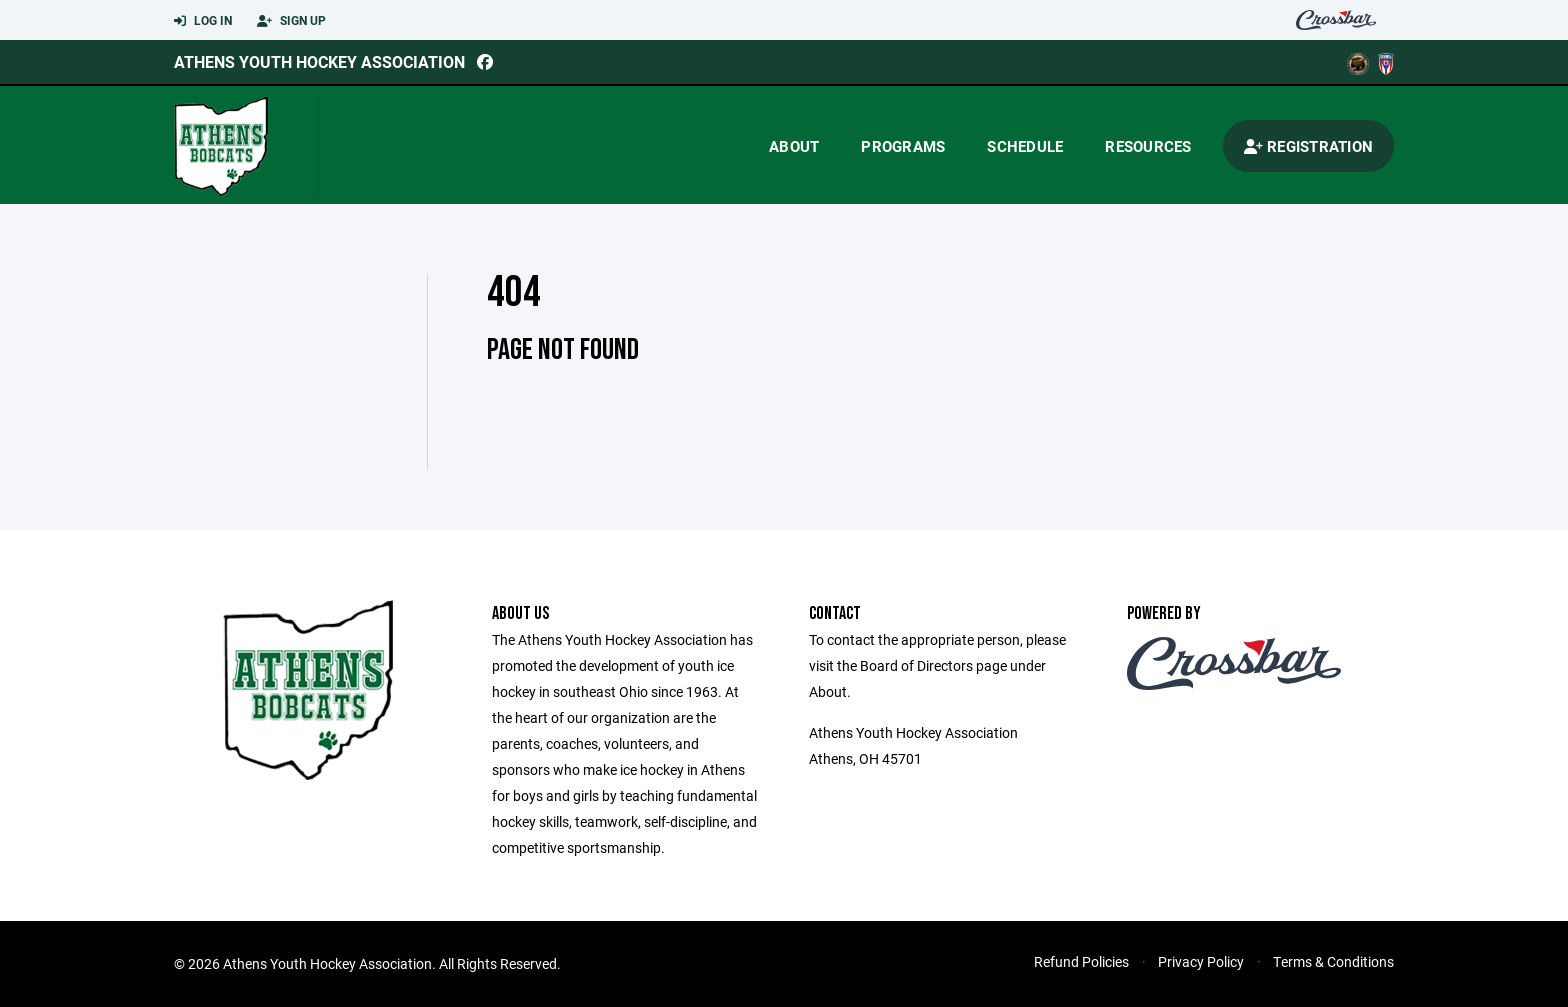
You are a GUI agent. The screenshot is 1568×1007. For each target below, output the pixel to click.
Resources (1148, 146)
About (794, 146)
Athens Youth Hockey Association (319, 61)
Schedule (1025, 146)
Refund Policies (1081, 961)
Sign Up (291, 21)
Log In (203, 21)
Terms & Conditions (1333, 961)
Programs (903, 146)
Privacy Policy (1201, 961)
